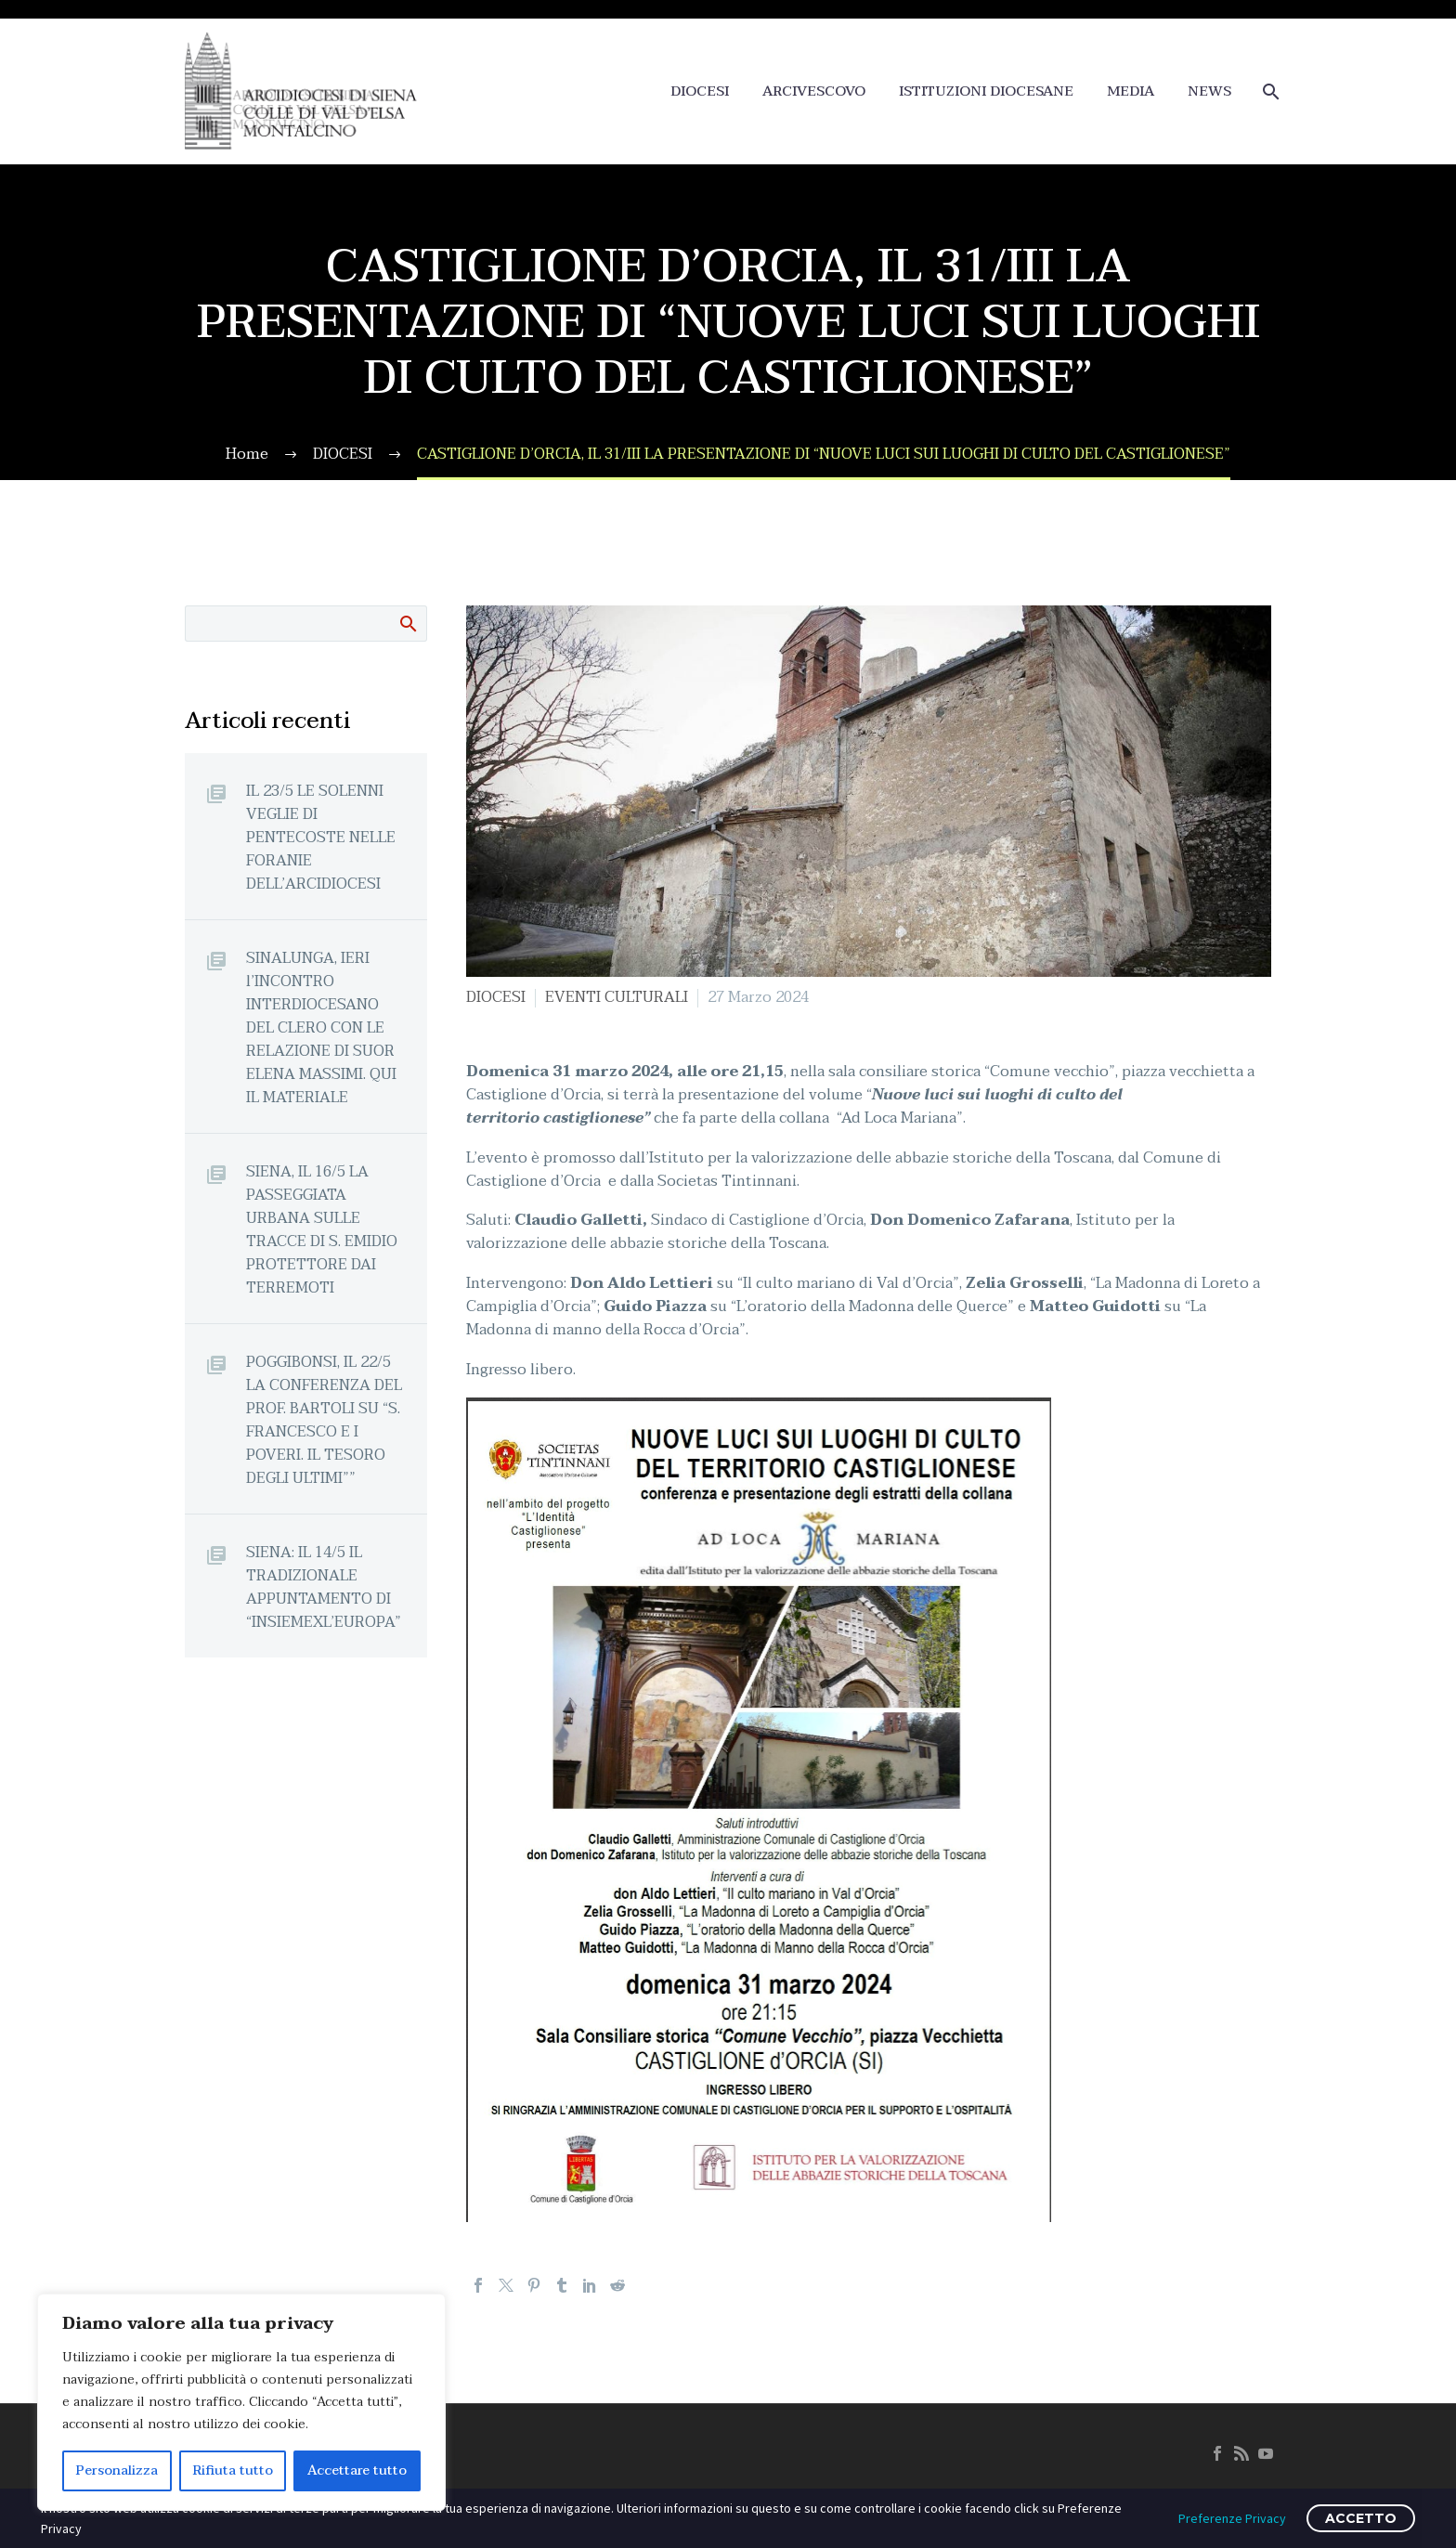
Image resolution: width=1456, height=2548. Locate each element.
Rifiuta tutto (233, 2470)
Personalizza (117, 2470)
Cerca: (407, 623)
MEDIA (1130, 91)
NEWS (1209, 91)
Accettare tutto (357, 2470)
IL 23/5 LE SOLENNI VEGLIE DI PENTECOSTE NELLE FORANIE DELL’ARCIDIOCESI (321, 837)
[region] (241, 2402)
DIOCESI (699, 91)
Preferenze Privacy (1232, 2518)
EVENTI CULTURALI (616, 997)
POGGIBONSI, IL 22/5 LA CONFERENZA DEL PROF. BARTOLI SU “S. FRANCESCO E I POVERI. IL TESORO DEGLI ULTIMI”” (324, 1419)
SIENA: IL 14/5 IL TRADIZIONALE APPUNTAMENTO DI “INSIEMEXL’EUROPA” (323, 1587)
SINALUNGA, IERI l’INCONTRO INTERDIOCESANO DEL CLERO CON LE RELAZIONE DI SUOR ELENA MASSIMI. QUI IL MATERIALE (321, 1027)
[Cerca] (1269, 91)
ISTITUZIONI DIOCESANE (986, 91)
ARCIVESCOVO (813, 91)
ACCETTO (1361, 2518)
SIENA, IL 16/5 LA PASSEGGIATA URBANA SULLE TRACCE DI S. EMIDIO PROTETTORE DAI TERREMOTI (321, 1229)
